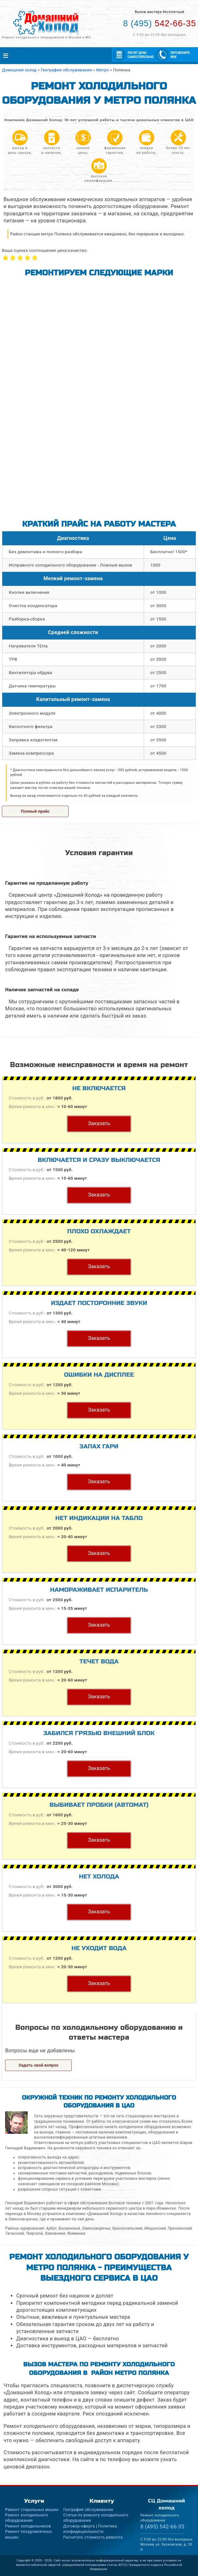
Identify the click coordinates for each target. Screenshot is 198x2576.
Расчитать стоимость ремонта (92, 2537)
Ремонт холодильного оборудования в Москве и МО (46, 37)
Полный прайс (35, 811)
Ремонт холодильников (28, 2526)
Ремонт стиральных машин (32, 2509)
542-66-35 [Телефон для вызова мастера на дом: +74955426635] (159, 23)
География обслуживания (88, 2509)
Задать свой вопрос (38, 2065)
